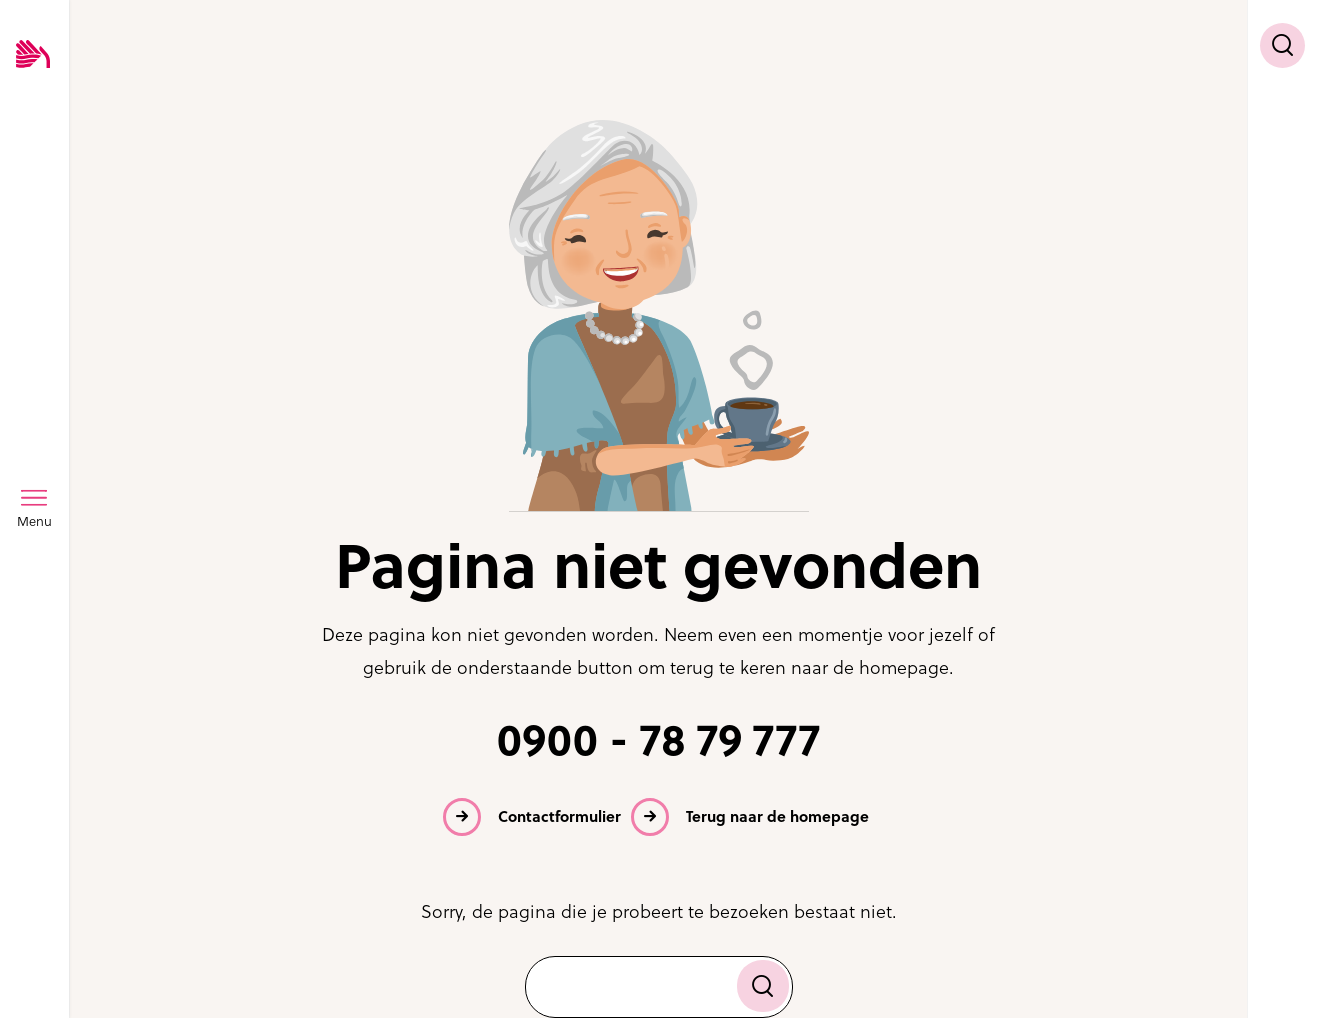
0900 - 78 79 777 (658, 740)
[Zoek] (763, 986)
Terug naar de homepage (777, 816)
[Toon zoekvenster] (1282, 45)
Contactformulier (559, 816)
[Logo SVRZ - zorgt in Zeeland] (33, 55)
